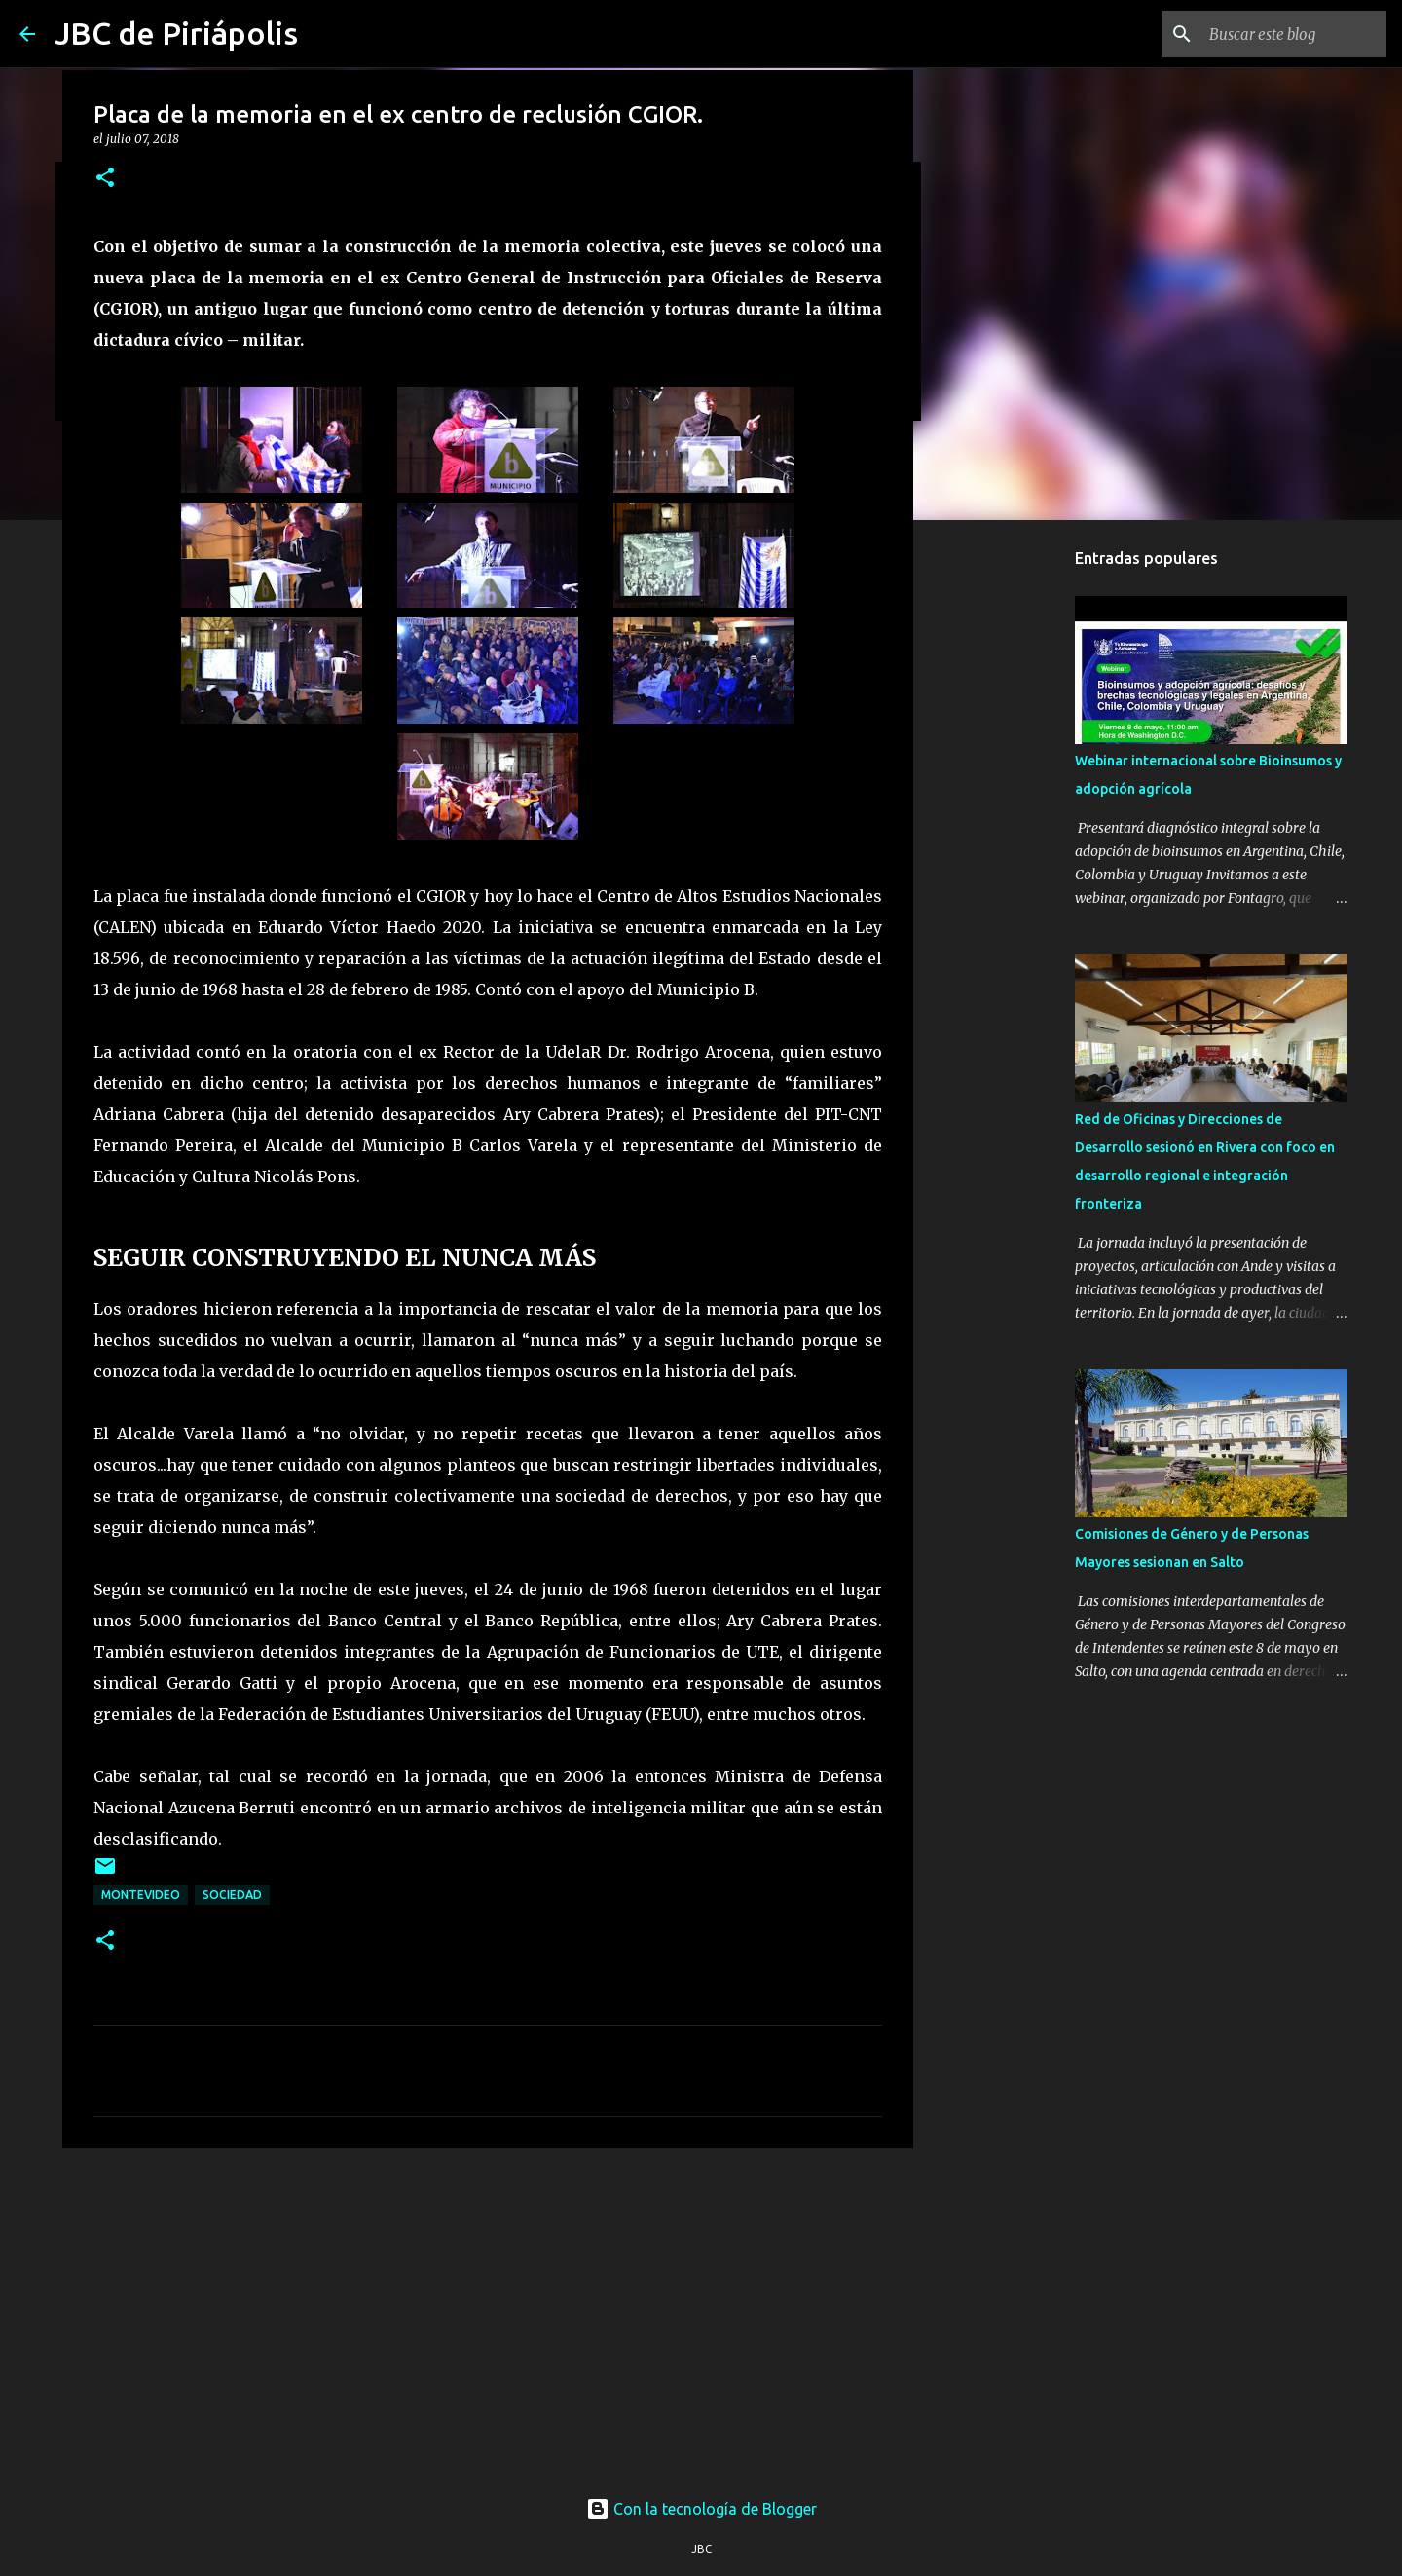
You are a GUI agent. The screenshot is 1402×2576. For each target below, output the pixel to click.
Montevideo (140, 1894)
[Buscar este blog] (1284, 34)
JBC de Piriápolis (176, 33)
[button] (105, 179)
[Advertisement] (488, 2314)
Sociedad (232, 1894)
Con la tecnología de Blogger (701, 2509)
